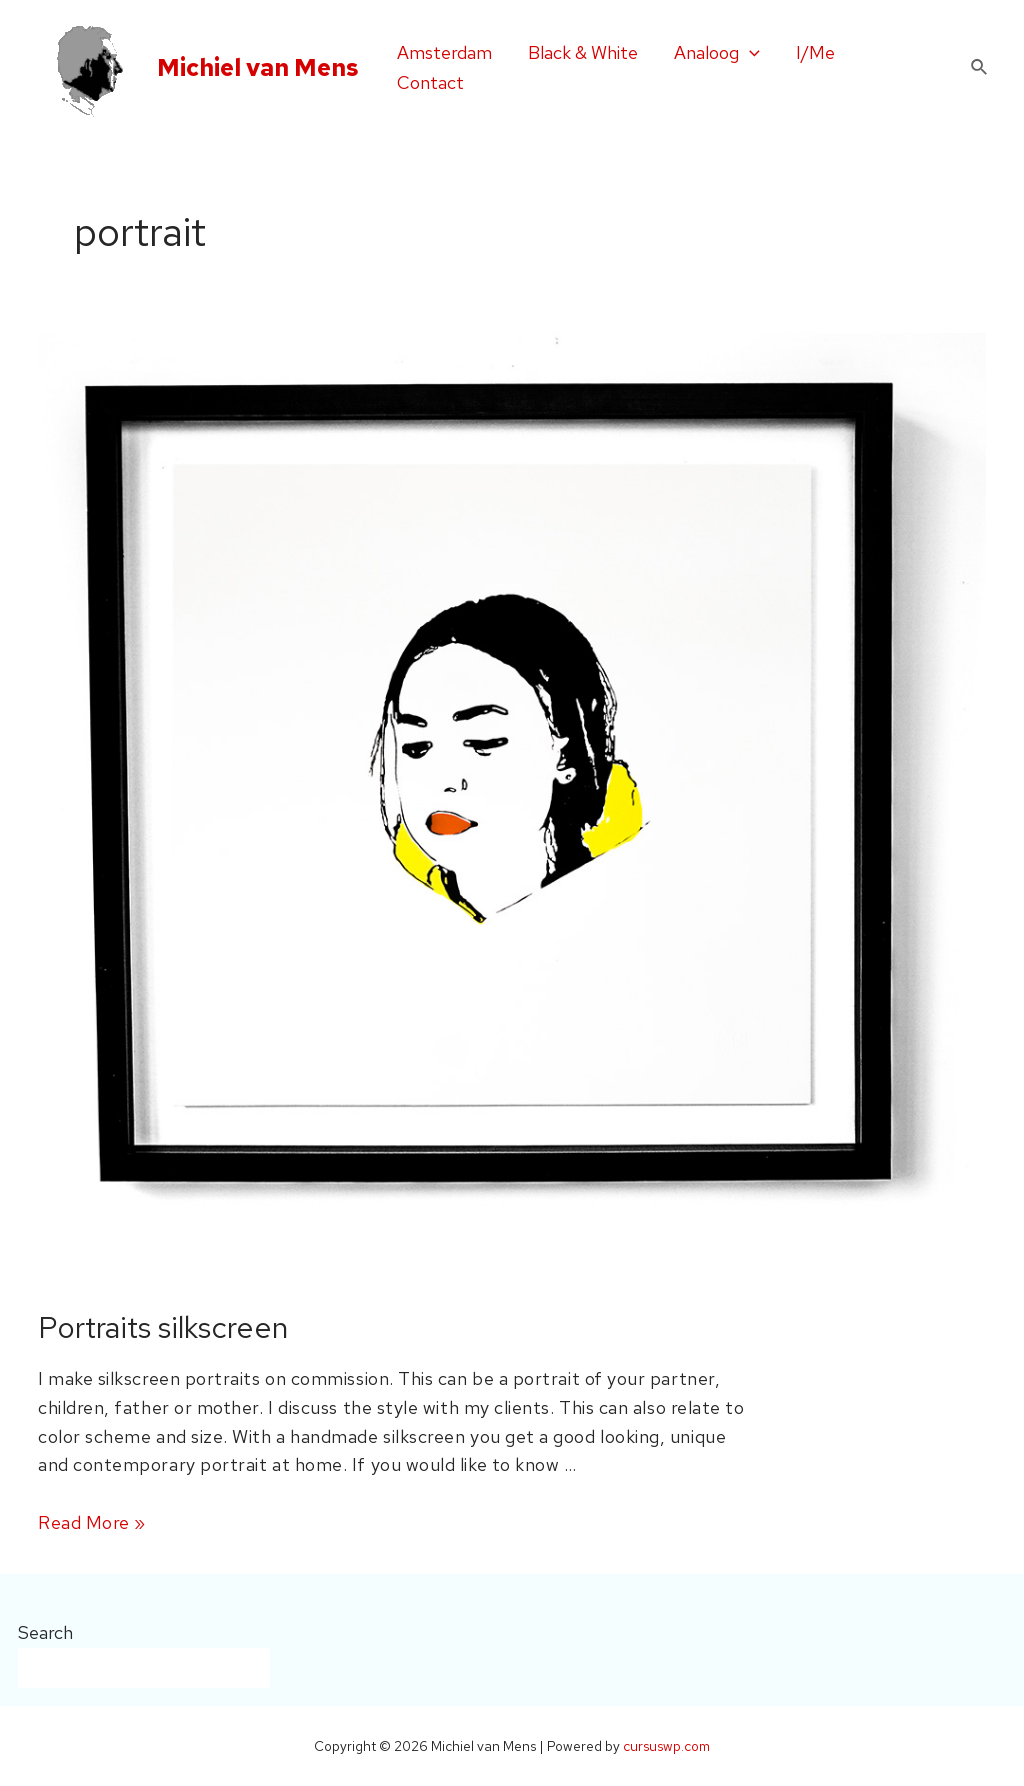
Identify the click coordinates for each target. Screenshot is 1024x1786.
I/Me (815, 52)
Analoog (717, 53)
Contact (430, 82)
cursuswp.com (666, 1746)
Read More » (92, 1522)
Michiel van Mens (258, 67)
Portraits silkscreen (163, 1327)
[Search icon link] (980, 68)
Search (45, 1632)
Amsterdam (444, 52)
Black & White (583, 52)
